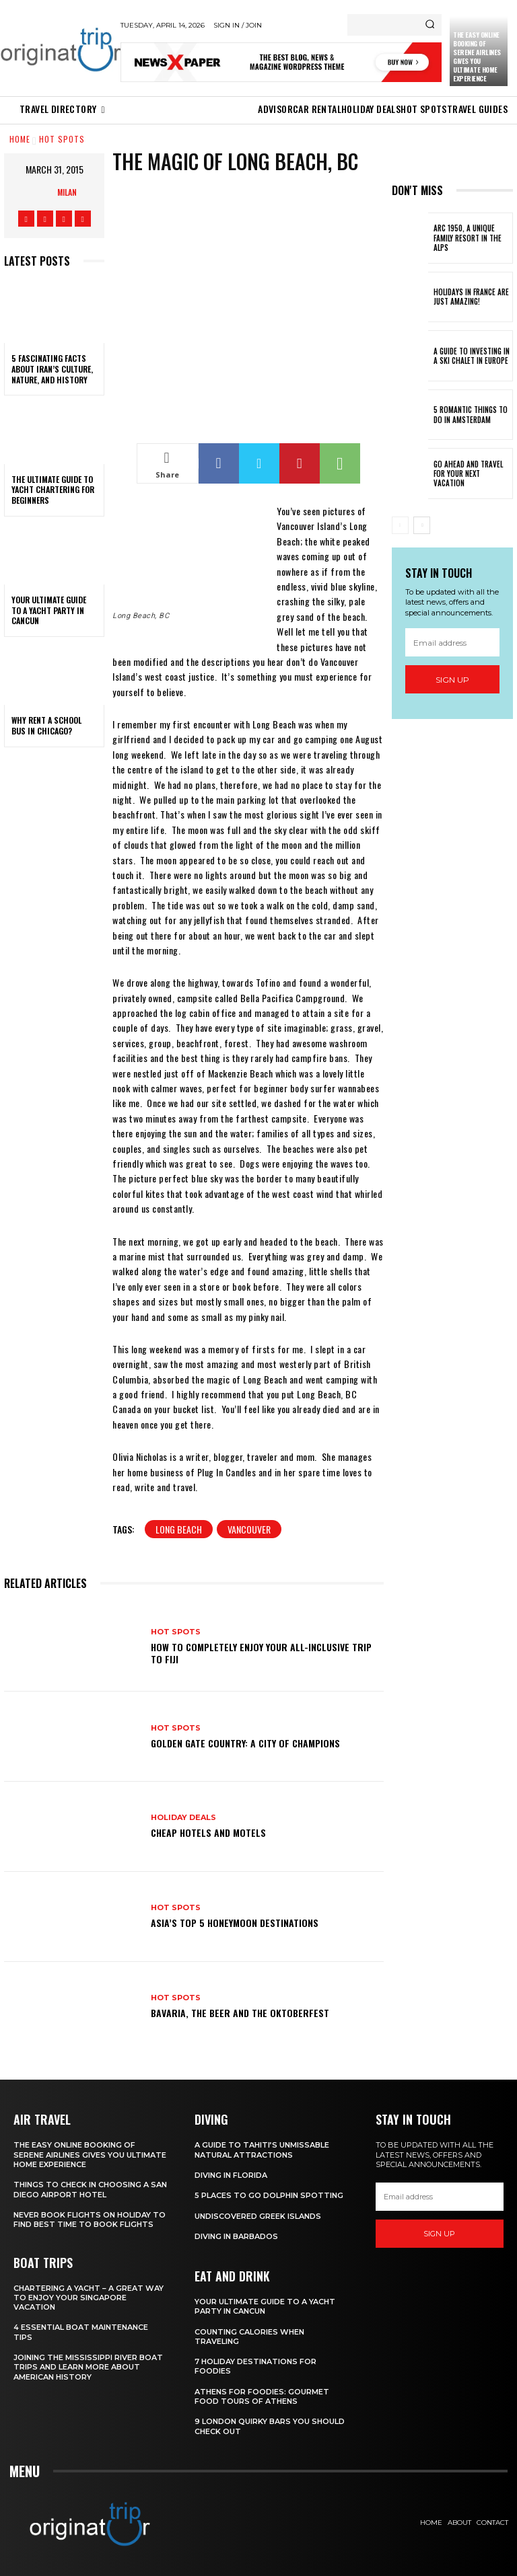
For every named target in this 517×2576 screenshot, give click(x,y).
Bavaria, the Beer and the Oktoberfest (240, 2013)
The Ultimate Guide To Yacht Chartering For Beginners (52, 489)
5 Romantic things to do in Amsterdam (471, 414)
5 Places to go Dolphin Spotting (269, 2195)
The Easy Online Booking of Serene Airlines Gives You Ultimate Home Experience (477, 56)
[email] (452, 642)
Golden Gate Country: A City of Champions (245, 1743)
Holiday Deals (183, 1817)
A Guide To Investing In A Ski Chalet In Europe (472, 356)
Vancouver (249, 1529)
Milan (67, 192)
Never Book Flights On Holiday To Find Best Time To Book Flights (89, 2219)
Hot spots (62, 139)
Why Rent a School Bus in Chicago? (46, 725)
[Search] (430, 25)
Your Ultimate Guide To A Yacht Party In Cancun (48, 610)
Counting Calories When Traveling (249, 2336)
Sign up (452, 680)
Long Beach (179, 1529)
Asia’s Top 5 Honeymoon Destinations (234, 1923)
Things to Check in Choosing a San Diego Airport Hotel (90, 2189)
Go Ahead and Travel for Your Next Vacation (468, 474)
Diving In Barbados (236, 2236)
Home (19, 139)
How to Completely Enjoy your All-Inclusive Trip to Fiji (261, 1653)
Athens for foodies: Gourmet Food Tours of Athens (262, 2396)
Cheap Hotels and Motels (208, 1832)
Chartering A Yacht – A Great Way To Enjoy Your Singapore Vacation (88, 2297)
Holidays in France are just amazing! (471, 297)
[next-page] (421, 525)
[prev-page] (400, 525)
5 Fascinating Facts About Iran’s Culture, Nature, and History (52, 368)
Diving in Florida (231, 2175)
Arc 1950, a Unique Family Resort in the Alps (468, 238)
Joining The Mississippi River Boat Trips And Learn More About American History (88, 2367)
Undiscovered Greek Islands (258, 2216)
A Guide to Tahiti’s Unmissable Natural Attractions (262, 2149)
